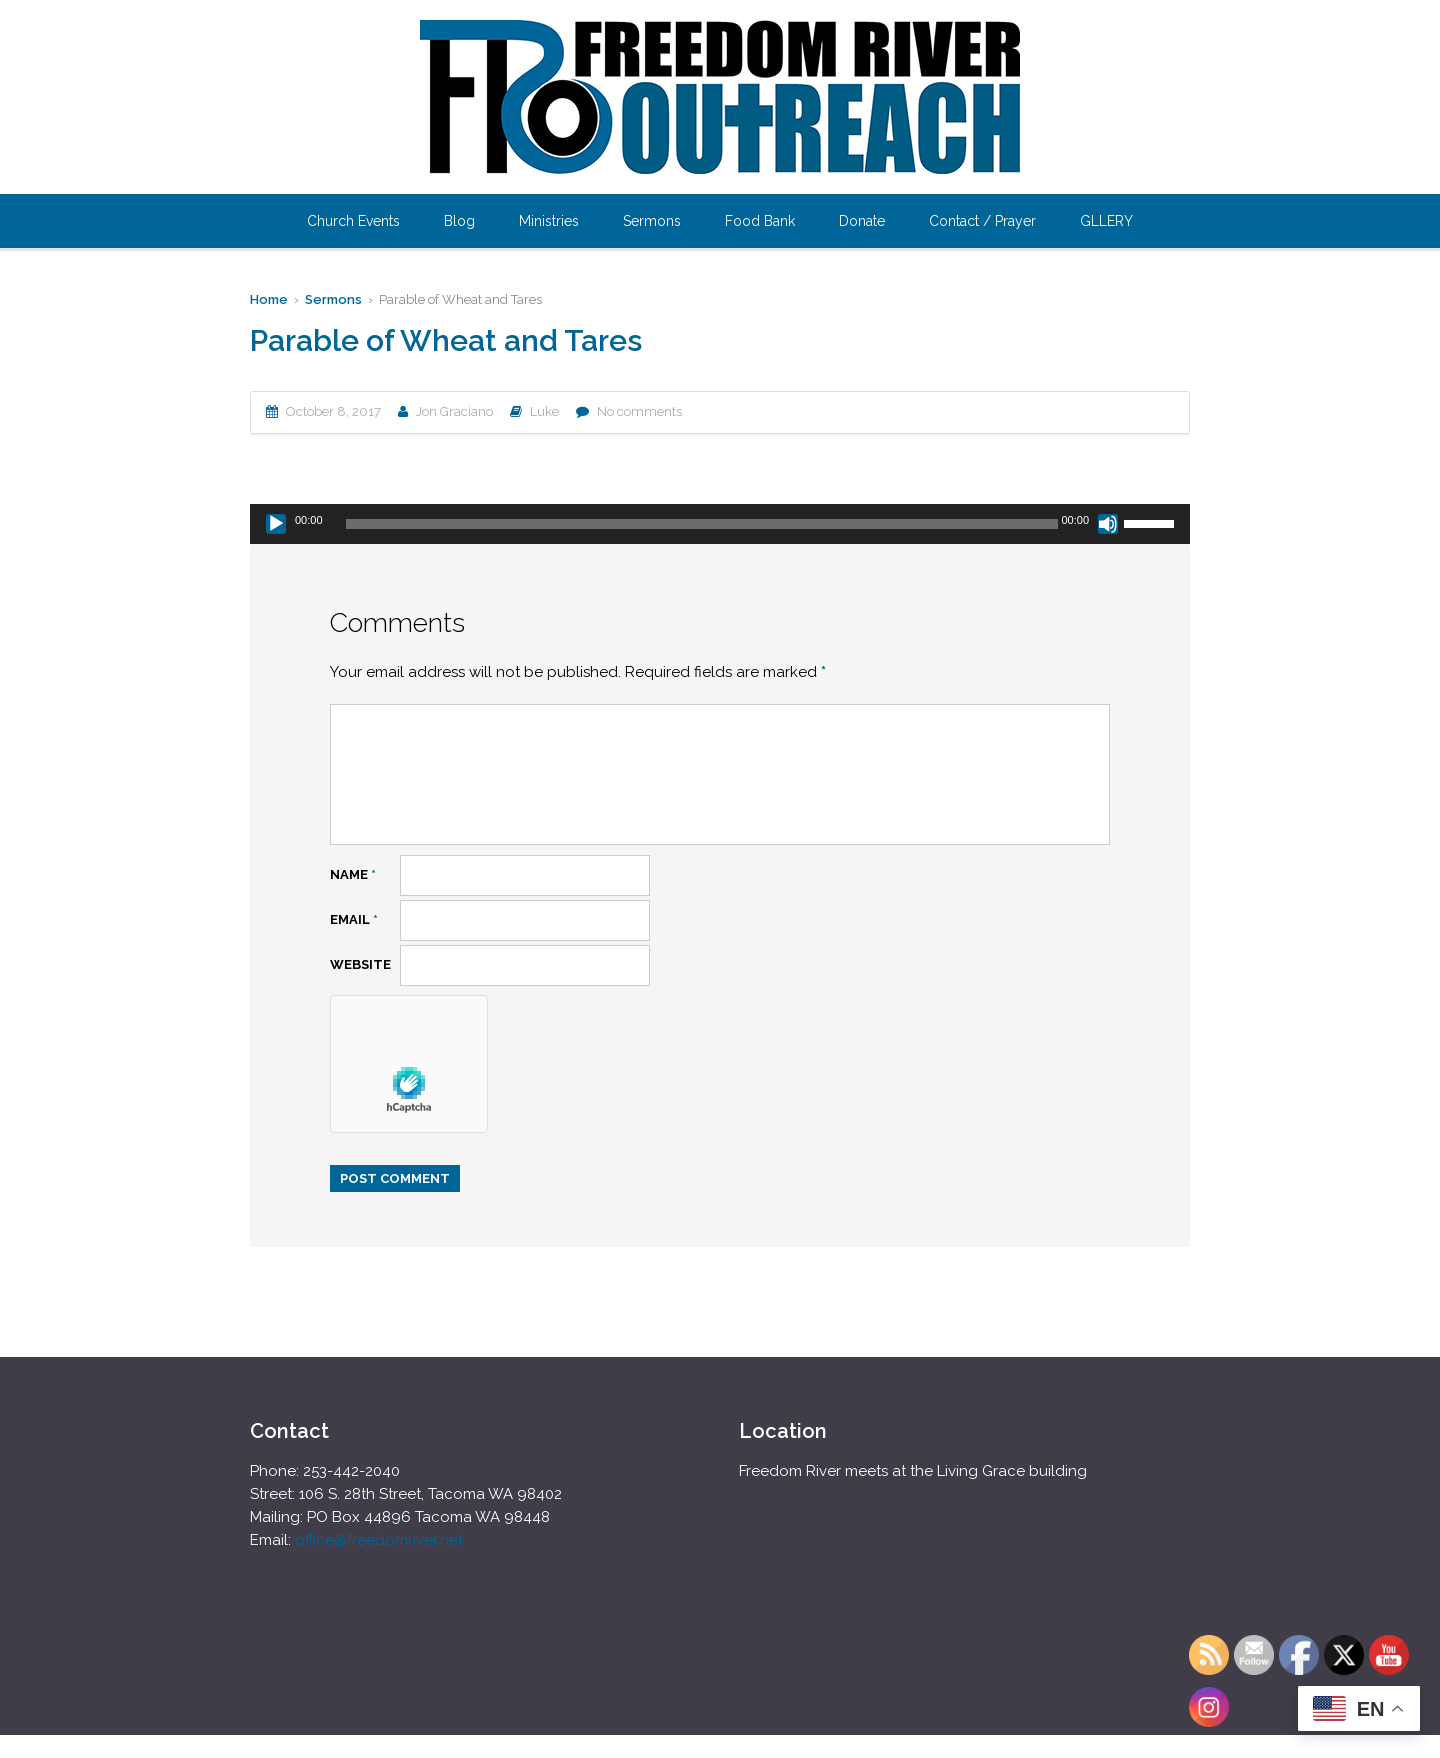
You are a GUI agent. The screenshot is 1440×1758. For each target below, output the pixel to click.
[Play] (276, 524)
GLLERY (1106, 221)
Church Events (353, 221)
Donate (862, 221)
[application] (720, 524)
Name (353, 874)
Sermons (652, 221)
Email (354, 919)
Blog (459, 221)
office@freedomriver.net (379, 1540)
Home (269, 299)
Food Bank (760, 221)
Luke (544, 411)
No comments (639, 411)
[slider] (702, 524)
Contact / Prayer (982, 221)
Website (360, 964)
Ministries (549, 221)
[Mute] (1108, 524)
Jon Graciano (454, 411)
